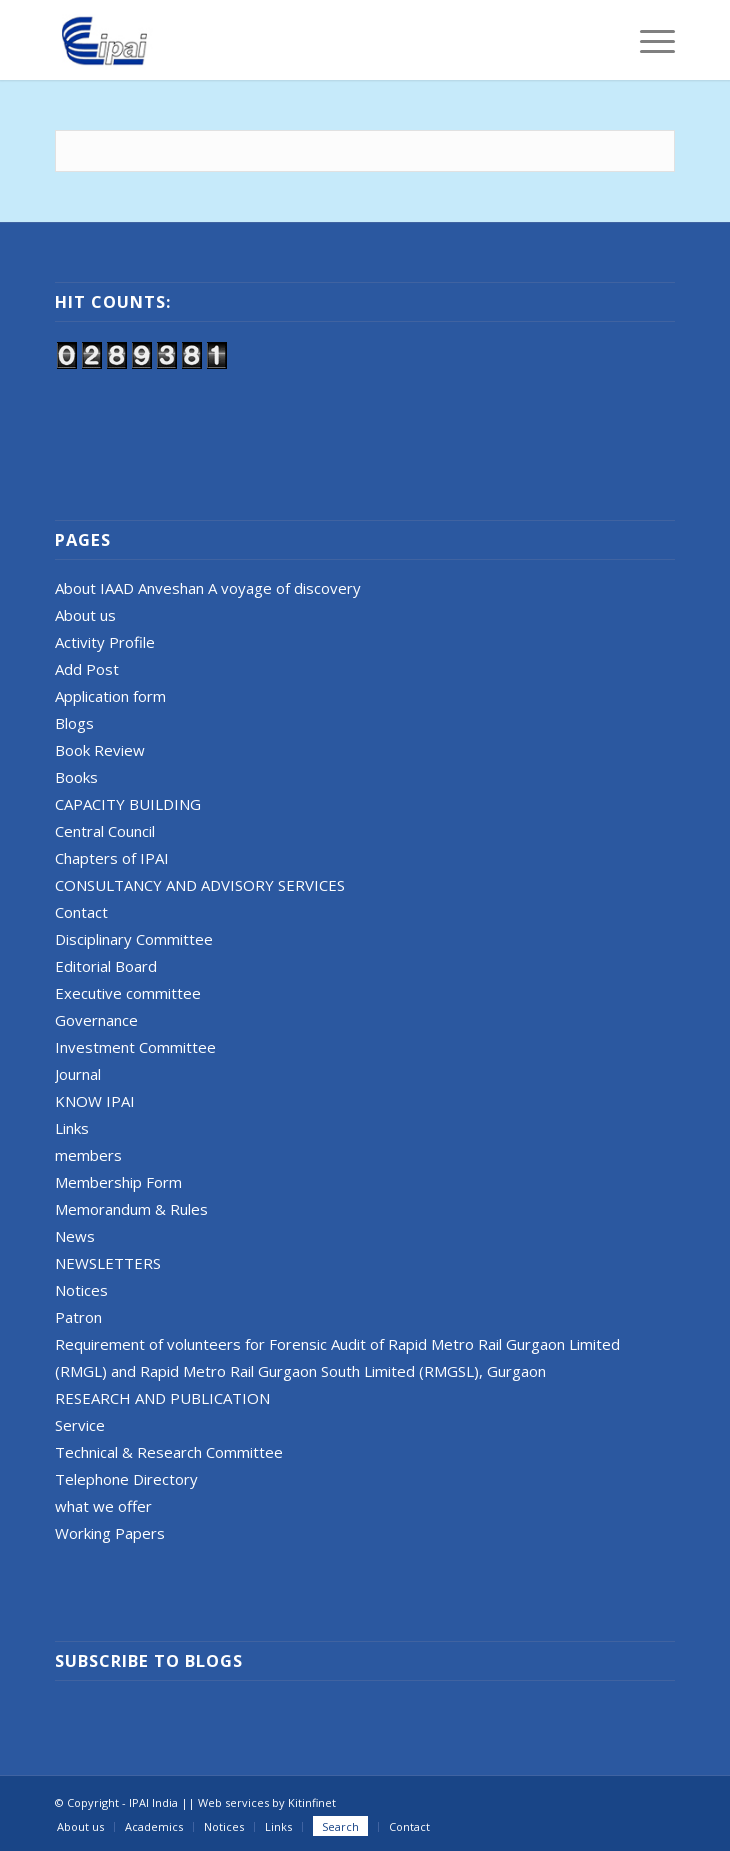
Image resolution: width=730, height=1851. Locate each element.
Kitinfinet (312, 1802)
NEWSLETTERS (108, 1263)
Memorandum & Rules (131, 1209)
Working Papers (110, 1533)
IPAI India (153, 1802)
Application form (110, 696)
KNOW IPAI (95, 1101)
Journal (78, 1074)
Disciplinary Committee (134, 939)
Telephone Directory (126, 1479)
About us (85, 615)
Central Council (105, 831)
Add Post (87, 669)
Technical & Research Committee (169, 1452)
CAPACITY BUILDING (128, 804)
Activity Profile (105, 642)
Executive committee (128, 993)
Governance (96, 1020)
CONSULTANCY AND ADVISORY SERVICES (200, 885)
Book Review (100, 750)
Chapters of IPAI (112, 858)
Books (76, 777)
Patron (78, 1317)
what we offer (103, 1506)
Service (80, 1425)
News (75, 1236)
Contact (81, 912)
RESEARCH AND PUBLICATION (162, 1398)
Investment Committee (135, 1047)
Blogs (74, 723)
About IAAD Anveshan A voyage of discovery (208, 588)
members (88, 1155)
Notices (81, 1290)
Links (72, 1128)
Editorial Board (106, 966)
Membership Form (118, 1182)
